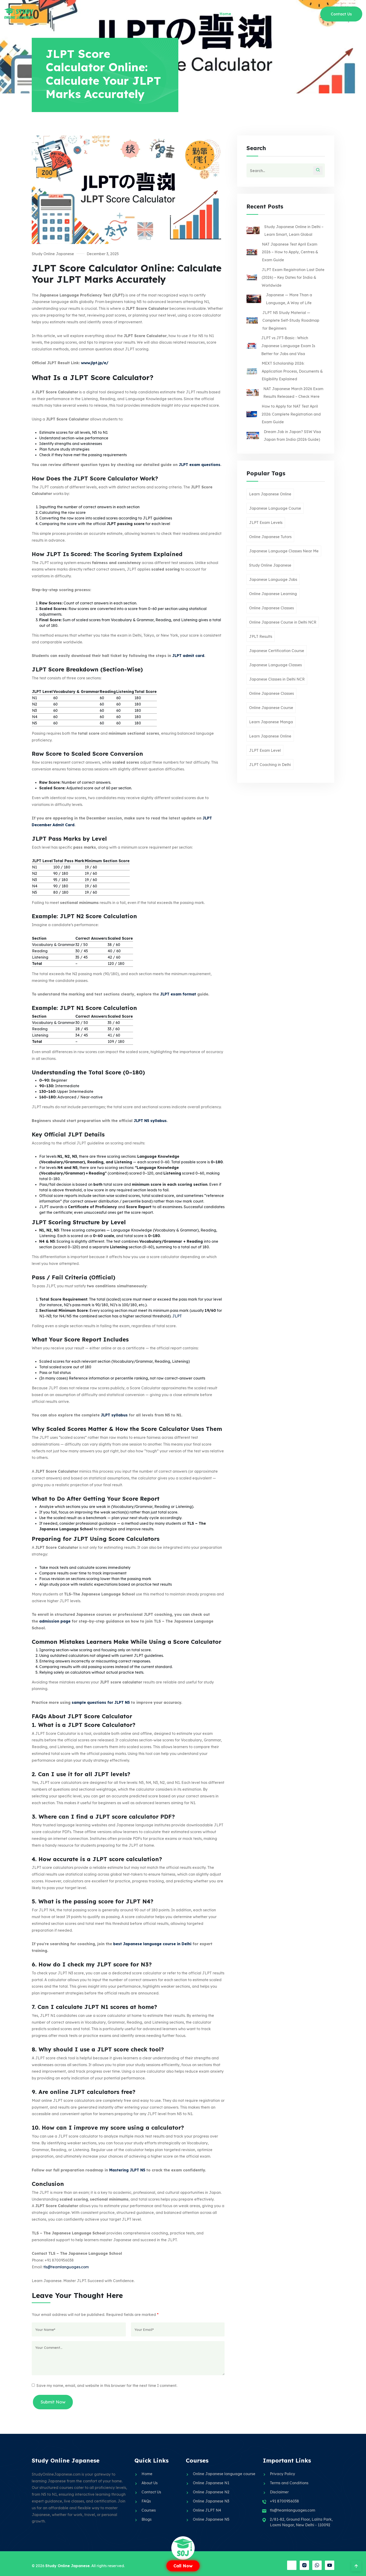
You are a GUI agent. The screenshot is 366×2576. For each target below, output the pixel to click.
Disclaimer (279, 2492)
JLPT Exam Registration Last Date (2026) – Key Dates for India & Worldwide (293, 277)
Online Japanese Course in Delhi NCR (282, 622)
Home (225, 13)
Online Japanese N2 (211, 2492)
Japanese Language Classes (275, 665)
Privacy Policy (282, 2473)
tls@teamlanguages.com (66, 2267)
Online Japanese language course (224, 2473)
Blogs (290, 13)
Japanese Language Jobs (273, 579)
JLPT (176, 1316)
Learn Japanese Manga (271, 722)
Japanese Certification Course (276, 650)
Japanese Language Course (275, 508)
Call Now (183, 2566)
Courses (268, 13)
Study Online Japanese (53, 253)
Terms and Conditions (289, 2483)
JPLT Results (260, 636)
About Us (245, 13)
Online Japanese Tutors (270, 536)
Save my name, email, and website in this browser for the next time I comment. (106, 2385)
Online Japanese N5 (211, 2519)
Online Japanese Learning (273, 593)
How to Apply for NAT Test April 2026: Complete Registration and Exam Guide (291, 414)
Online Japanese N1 (211, 2483)
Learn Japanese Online (270, 494)
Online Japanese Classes (271, 608)
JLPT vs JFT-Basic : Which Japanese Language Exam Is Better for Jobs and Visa (288, 345)
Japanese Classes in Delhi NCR (277, 679)
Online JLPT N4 (207, 2510)
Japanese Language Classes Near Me (284, 551)
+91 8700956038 (284, 2501)
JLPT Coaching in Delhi (270, 764)
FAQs (306, 13)
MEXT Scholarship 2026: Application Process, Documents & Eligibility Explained (292, 371)
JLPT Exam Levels (265, 522)
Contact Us (341, 14)
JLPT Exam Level (265, 750)
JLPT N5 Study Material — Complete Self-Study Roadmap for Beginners (290, 320)
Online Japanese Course (271, 707)
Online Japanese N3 (211, 2501)
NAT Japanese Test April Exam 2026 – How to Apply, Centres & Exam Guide (290, 252)
